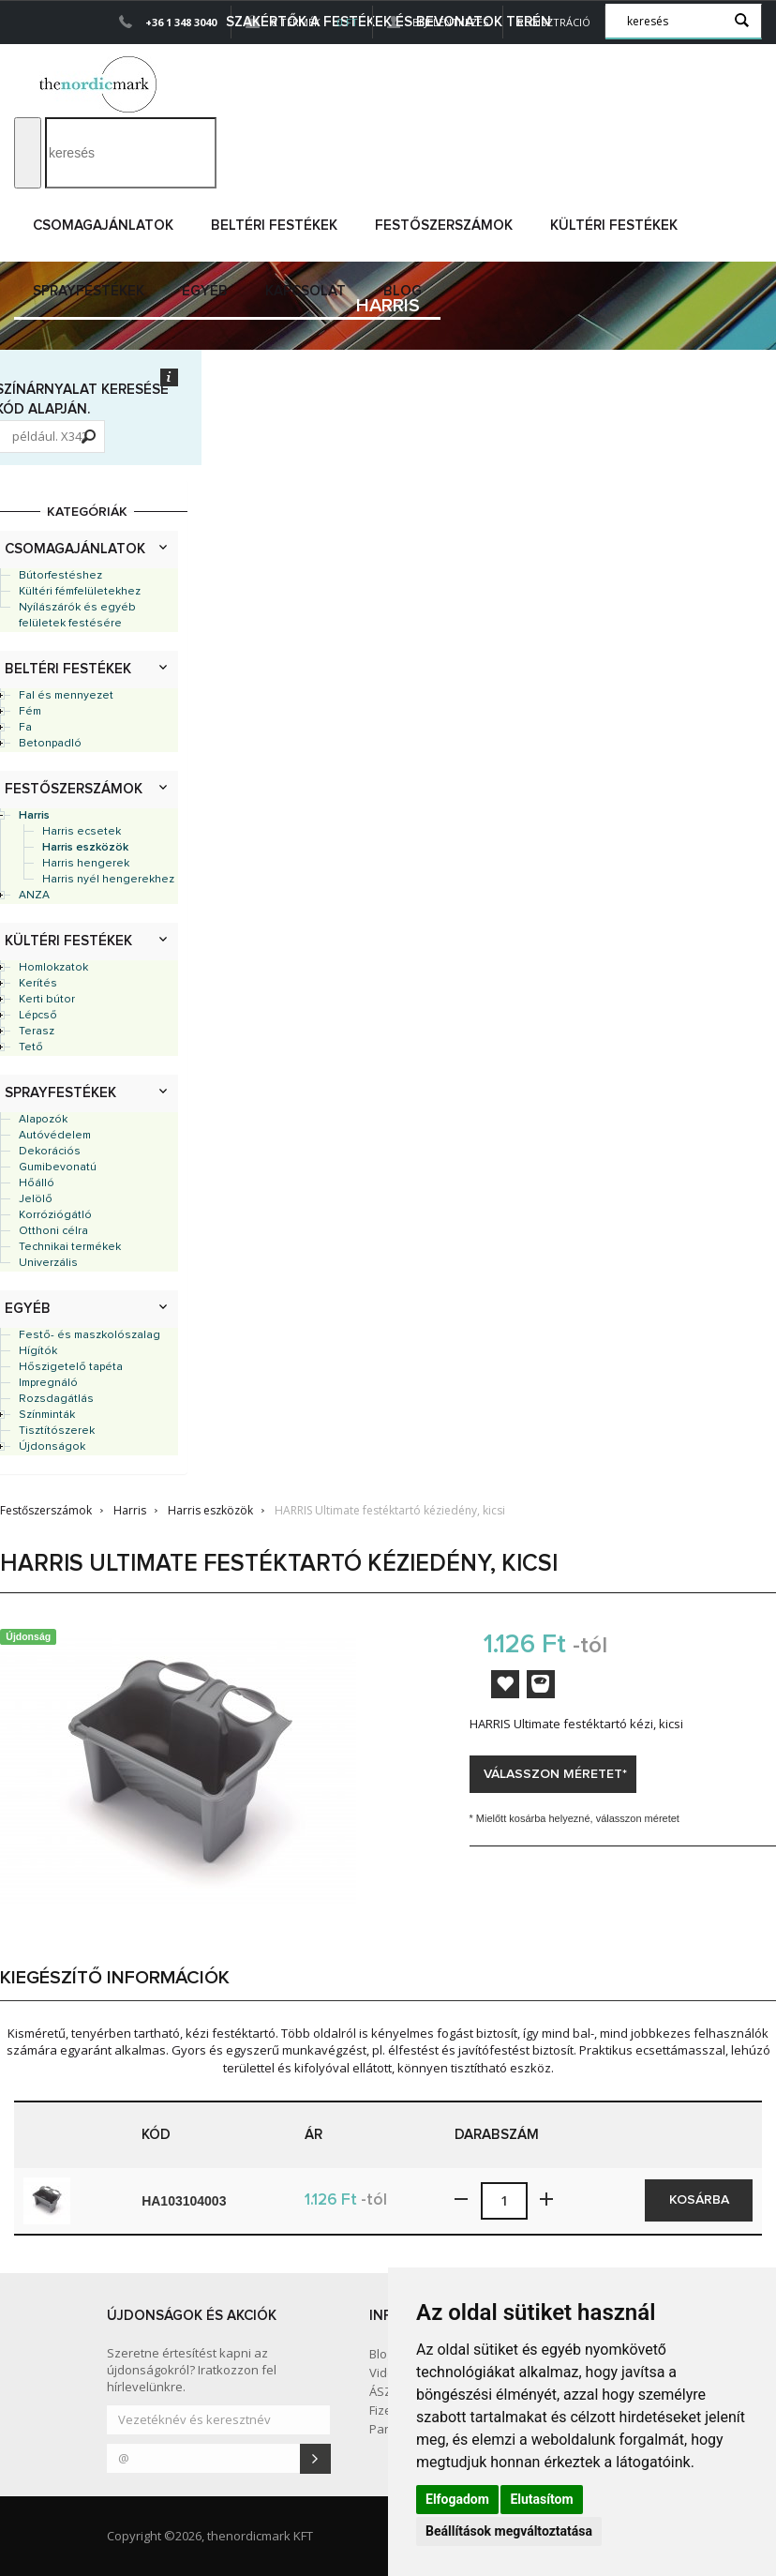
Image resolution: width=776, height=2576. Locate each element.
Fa (25, 727)
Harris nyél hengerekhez (108, 879)
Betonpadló (50, 743)
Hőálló (36, 1183)
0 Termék (302, 22)
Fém (30, 711)
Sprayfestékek (88, 291)
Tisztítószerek (57, 1431)
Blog (402, 291)
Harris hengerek (85, 863)
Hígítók (38, 1351)
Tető (31, 1047)
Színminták (47, 1415)
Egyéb (205, 291)
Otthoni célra (53, 1231)
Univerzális (48, 1263)
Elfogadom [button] (457, 2499)
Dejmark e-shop (100, 84)
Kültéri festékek (614, 225)
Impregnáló (48, 1383)
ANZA (34, 895)
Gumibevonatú (58, 1167)
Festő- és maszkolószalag (89, 1335)
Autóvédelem (55, 1135)
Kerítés (38, 983)
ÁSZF (383, 2391)
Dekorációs (50, 1151)
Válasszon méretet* (555, 1774)
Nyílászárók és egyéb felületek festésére (77, 615)
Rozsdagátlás (56, 1399)
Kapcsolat (305, 291)
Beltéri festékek (274, 225)
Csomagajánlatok (103, 225)
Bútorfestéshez (60, 575)
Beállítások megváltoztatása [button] (508, 2530)
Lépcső (38, 1015)
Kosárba (699, 2200)
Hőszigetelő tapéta (71, 1367)
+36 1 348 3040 (180, 22)
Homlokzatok (53, 967)
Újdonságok (52, 1447)
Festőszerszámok (444, 225)
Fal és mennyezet (66, 695)
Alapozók (43, 1119)
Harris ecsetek (81, 831)
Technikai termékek (70, 1247)
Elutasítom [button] (541, 2499)
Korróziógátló (55, 1215)
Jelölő (35, 1199)
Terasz (36, 1031)
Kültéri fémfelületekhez (80, 591)
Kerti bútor (47, 999)
